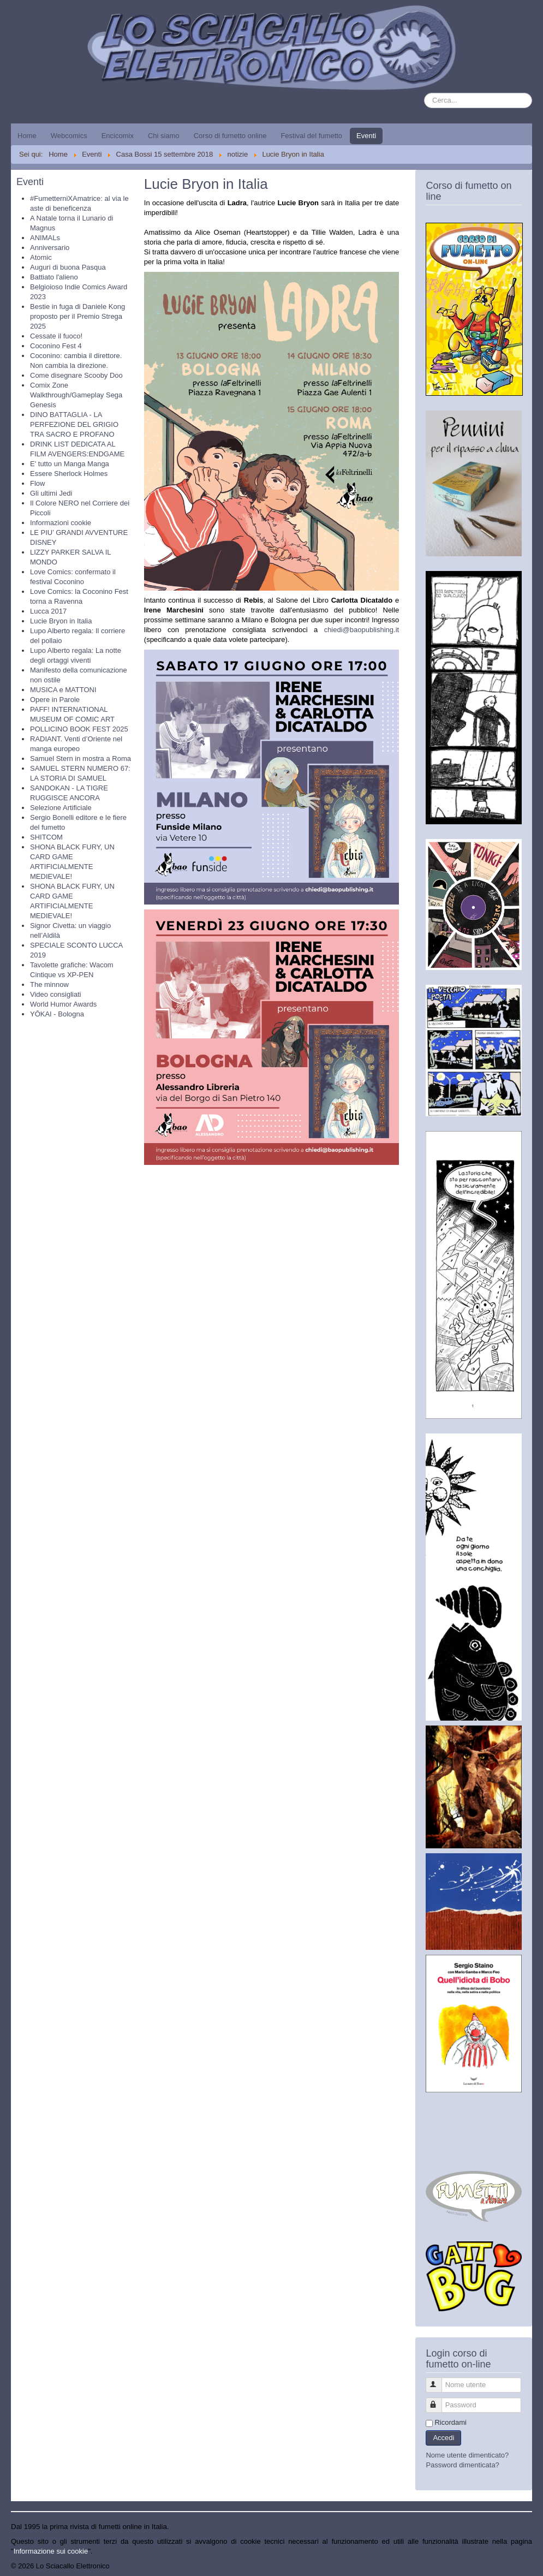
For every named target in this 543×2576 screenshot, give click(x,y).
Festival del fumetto (311, 136)
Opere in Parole (55, 699)
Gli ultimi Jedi (51, 493)
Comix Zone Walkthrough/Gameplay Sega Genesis (76, 395)
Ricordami (450, 2422)
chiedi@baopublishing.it (361, 630)
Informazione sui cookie (51, 2551)
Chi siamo (164, 136)
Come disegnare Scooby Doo (76, 375)
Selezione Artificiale (61, 808)
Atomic (41, 257)
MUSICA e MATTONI (63, 690)
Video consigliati (55, 994)
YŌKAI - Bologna (57, 1014)
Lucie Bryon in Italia (61, 621)
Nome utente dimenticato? (467, 2455)
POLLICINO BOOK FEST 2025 (79, 729)
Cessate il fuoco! (56, 336)
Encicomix (118, 136)
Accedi (443, 2438)
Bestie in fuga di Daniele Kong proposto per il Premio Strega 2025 (77, 316)
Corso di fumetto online (230, 136)
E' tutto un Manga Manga (69, 464)
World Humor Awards (63, 1004)
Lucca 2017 (48, 611)
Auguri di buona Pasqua (68, 267)
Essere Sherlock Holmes (69, 473)
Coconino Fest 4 (56, 346)
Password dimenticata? (462, 2465)
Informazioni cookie (60, 523)
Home (27, 136)
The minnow (49, 984)
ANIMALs (45, 238)
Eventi (366, 136)
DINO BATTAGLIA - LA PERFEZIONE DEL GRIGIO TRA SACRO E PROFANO (74, 424)
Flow (37, 483)
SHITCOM (46, 837)
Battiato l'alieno (54, 277)
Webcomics (69, 136)
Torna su (518, 2566)
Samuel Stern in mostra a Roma (80, 758)
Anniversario (49, 247)
